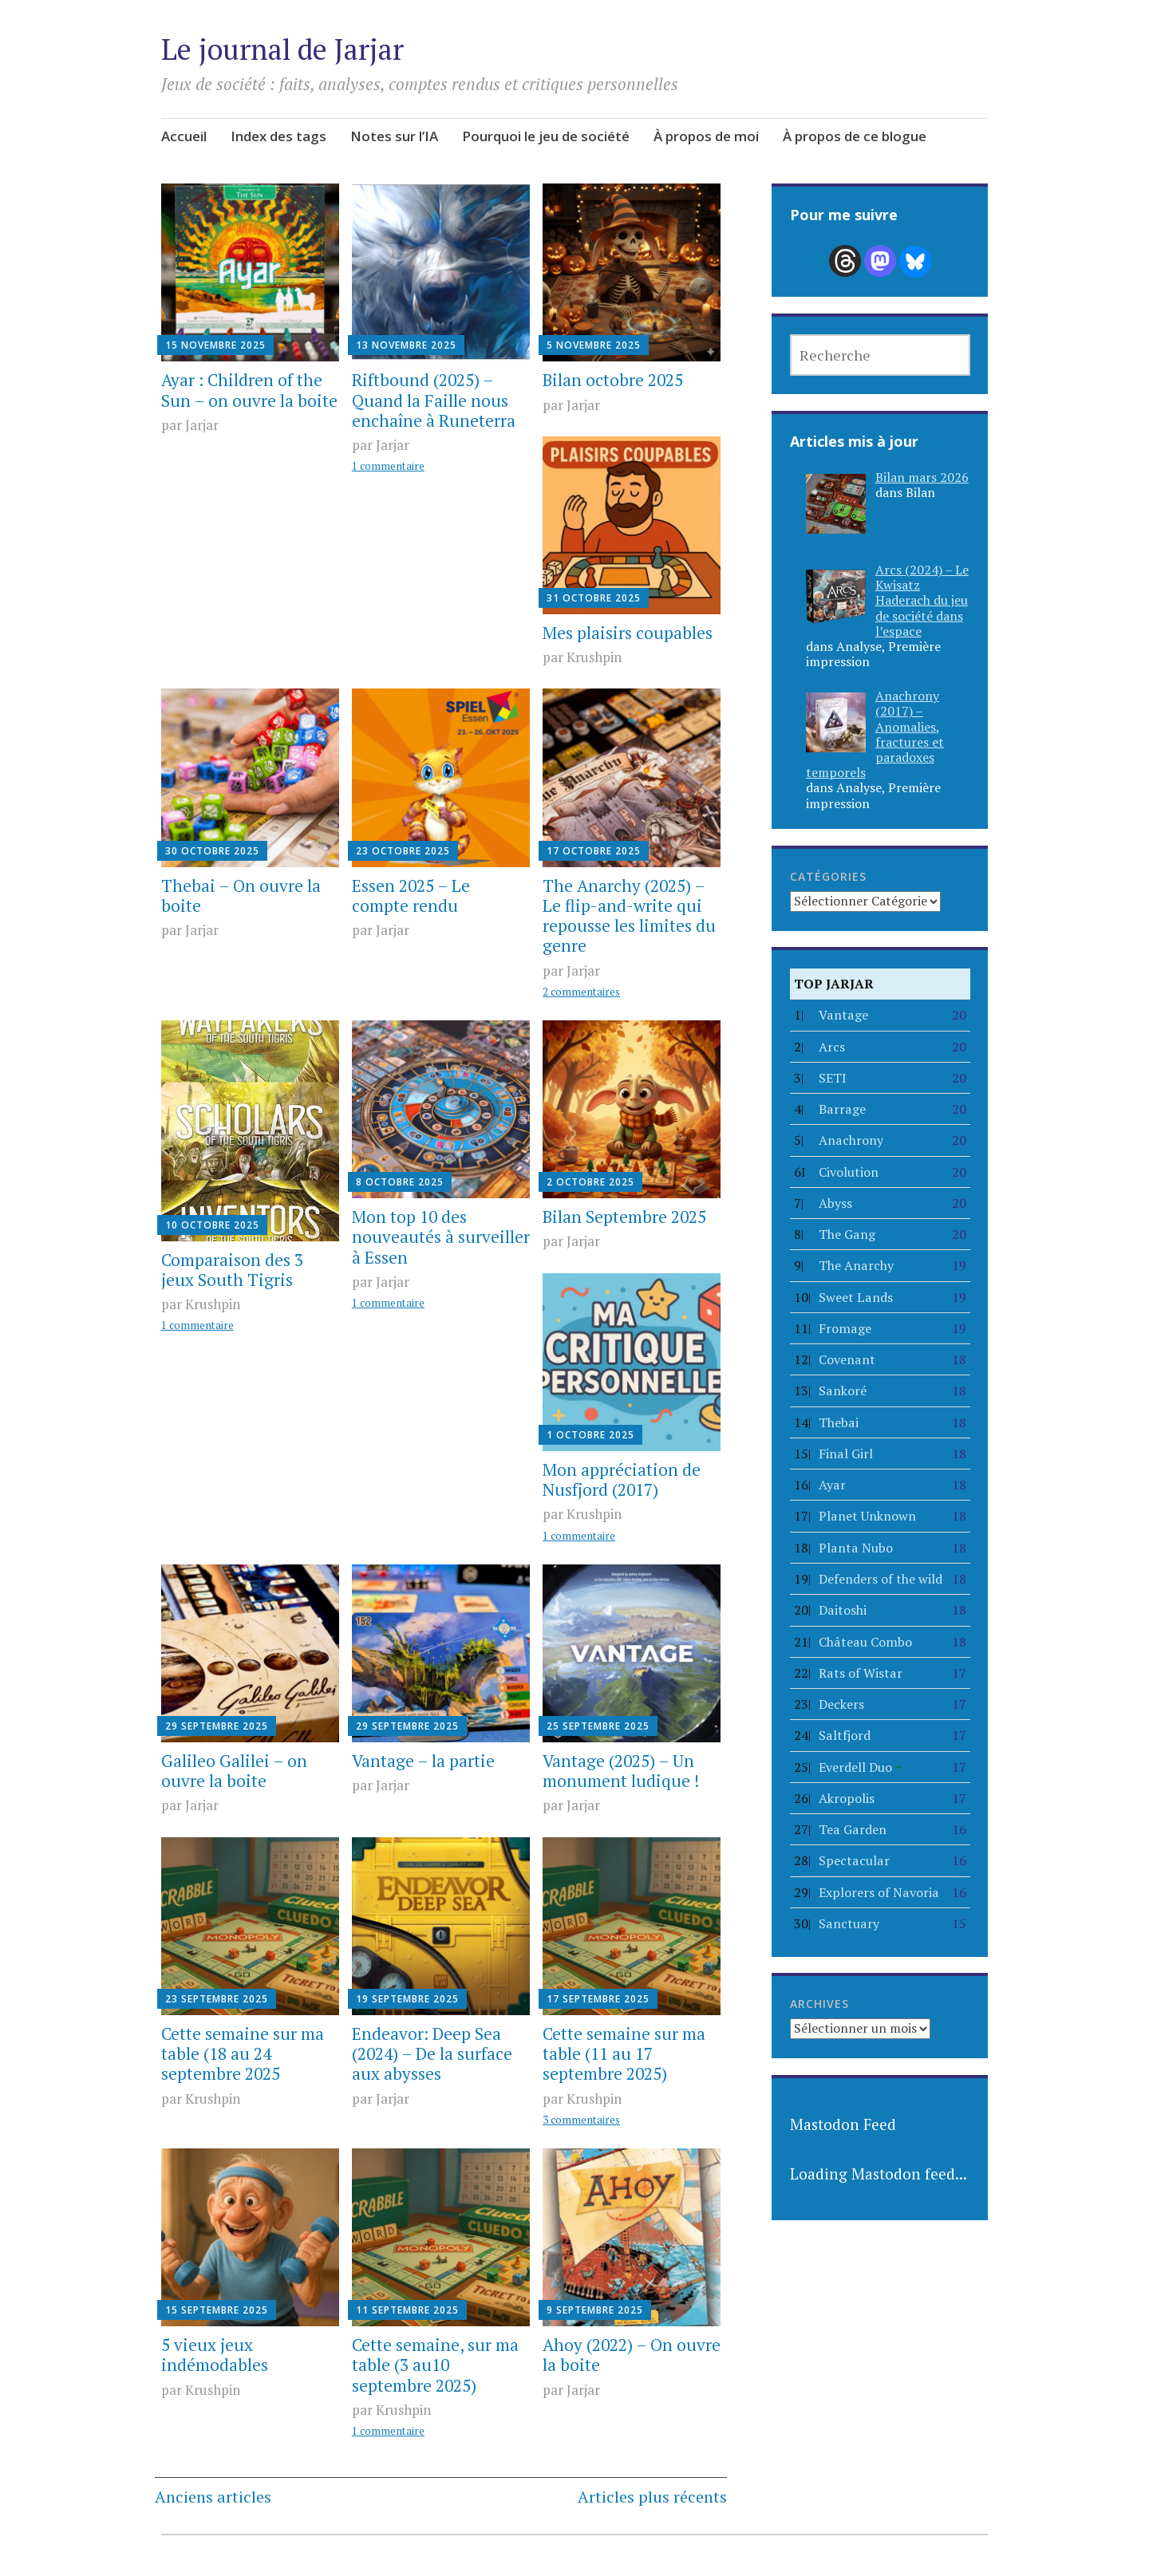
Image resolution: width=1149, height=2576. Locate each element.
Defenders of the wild (880, 1579)
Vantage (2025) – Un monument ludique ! (621, 1771)
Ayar (832, 1484)
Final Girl (846, 1453)
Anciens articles (213, 2496)
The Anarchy (856, 1265)
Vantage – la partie (423, 1761)
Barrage (842, 1109)
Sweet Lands (856, 1297)
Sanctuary (849, 1923)
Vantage (843, 1015)
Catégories (828, 876)
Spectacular (854, 1860)
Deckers (841, 1704)
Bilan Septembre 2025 (624, 1216)
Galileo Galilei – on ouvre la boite (234, 1771)
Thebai (839, 1422)
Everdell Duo (860, 1767)
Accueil (184, 136)
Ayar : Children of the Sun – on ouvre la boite (249, 390)
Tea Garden (852, 1829)
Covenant (847, 1359)
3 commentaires (581, 2119)
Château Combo (865, 1642)
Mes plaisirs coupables (628, 632)
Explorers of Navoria (879, 1892)
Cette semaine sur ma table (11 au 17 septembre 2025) (624, 2053)
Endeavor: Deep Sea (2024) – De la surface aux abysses (432, 2053)
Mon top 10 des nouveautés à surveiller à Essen (441, 1236)
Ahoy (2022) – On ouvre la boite (632, 2354)
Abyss (835, 1203)
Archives (819, 2003)
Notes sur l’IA (394, 136)
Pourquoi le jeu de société (546, 136)
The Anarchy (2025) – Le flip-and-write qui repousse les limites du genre (629, 915)
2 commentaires (581, 991)
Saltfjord (845, 1735)
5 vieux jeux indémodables (214, 2354)
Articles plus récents (652, 2496)
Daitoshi (843, 1610)
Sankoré (843, 1390)
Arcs (832, 1046)
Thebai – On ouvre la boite (241, 895)
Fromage (845, 1328)
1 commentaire (388, 466)
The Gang (847, 1234)
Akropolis (847, 1798)
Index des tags (278, 136)
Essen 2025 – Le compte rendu (411, 895)
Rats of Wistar (860, 1673)
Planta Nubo (856, 1547)
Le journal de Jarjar (282, 49)
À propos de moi (706, 136)
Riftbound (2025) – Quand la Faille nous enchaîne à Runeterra (433, 400)
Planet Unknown (867, 1516)
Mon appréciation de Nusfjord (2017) (622, 1479)
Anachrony (851, 1140)
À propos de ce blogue (854, 136)
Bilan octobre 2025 (613, 380)
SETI (833, 1078)
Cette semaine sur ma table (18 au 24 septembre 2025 (242, 2053)
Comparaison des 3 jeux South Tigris (232, 1270)
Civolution (849, 1172)
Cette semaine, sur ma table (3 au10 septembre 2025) (435, 2364)
